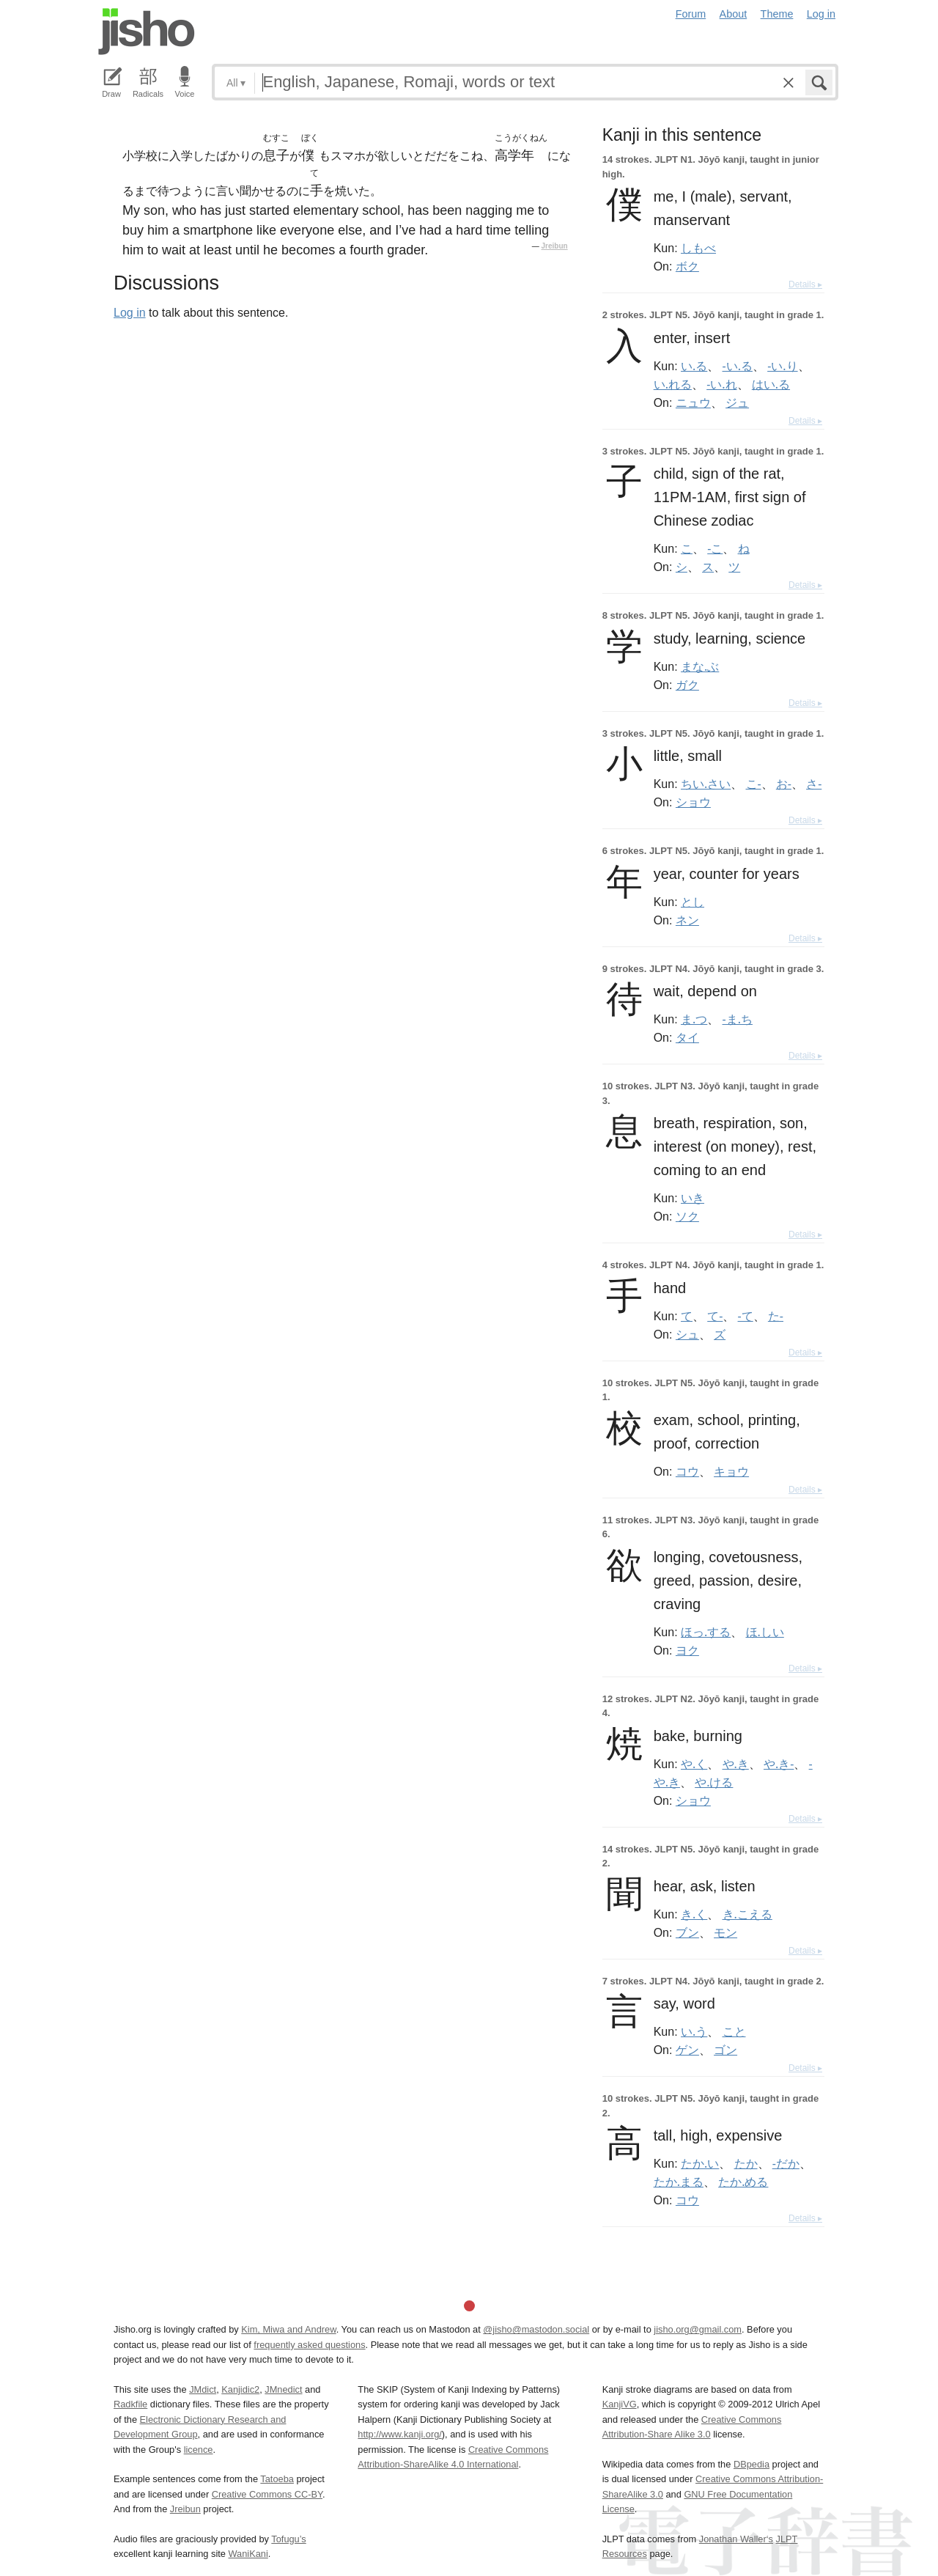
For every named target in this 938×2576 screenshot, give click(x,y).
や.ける (714, 1782)
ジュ (737, 402)
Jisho (146, 31)
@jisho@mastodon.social (536, 2329)
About (733, 14)
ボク (687, 266)
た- (775, 1316)
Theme (777, 14)
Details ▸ (805, 284)
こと (734, 2031)
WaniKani (248, 2553)
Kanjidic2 (240, 2389)
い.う (694, 2031)
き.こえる (747, 1914)
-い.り (782, 366)
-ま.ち (738, 1019)
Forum (691, 14)
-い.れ (721, 384)
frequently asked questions (309, 2344)
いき (692, 1198)
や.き (736, 1764)
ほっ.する (706, 1632)
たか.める (743, 2182)
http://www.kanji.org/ (400, 2434)
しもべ (698, 248)
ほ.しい (765, 1632)
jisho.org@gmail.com (698, 2329)
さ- (813, 784)
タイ (687, 1037)
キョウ (731, 1471)
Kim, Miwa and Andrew (288, 2329)
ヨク (687, 1650)
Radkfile (130, 2404)
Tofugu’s (288, 2538)
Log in (821, 14)
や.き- (779, 1764)
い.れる (673, 384)
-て (745, 1316)
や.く (694, 1764)
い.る (694, 366)
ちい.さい (706, 784)
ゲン (687, 2050)
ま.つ (694, 1019)
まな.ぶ (700, 666)
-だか (785, 2163)
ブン (687, 1932)
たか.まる (679, 2182)
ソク (687, 1216)
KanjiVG (619, 2404)
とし (692, 902)
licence (198, 2449)
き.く (694, 1914)
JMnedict (283, 2389)
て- (715, 1316)
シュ (687, 1334)
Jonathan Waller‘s (736, 2538)
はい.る (771, 384)
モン (725, 1932)
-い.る (738, 366)
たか (746, 2163)
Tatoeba (277, 2478)
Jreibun (555, 246)
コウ (687, 1471)
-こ (715, 548)
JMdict (202, 2389)
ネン (687, 920)
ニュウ (693, 402)
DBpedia (751, 2464)
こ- (753, 784)
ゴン (725, 2050)
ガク (687, 685)
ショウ (693, 802)
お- (783, 784)
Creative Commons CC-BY (267, 2494)
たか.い (700, 2163)
